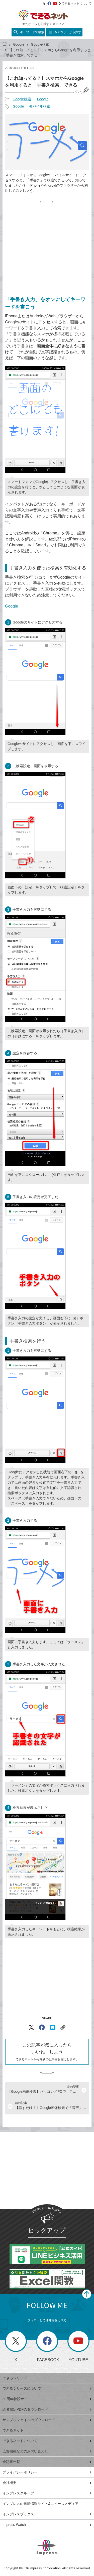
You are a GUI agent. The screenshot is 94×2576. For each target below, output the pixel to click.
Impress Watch (47, 2525)
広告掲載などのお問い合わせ (47, 2451)
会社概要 (47, 2483)
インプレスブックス (47, 2514)
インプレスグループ (47, 2493)
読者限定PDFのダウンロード (47, 2409)
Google (18, 44)
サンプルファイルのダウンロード (47, 2420)
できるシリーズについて (47, 2388)
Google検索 (40, 44)
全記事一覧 (47, 2462)
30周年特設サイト (47, 2399)
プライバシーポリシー (47, 2472)
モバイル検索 (39, 106)
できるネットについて (75, 3)
